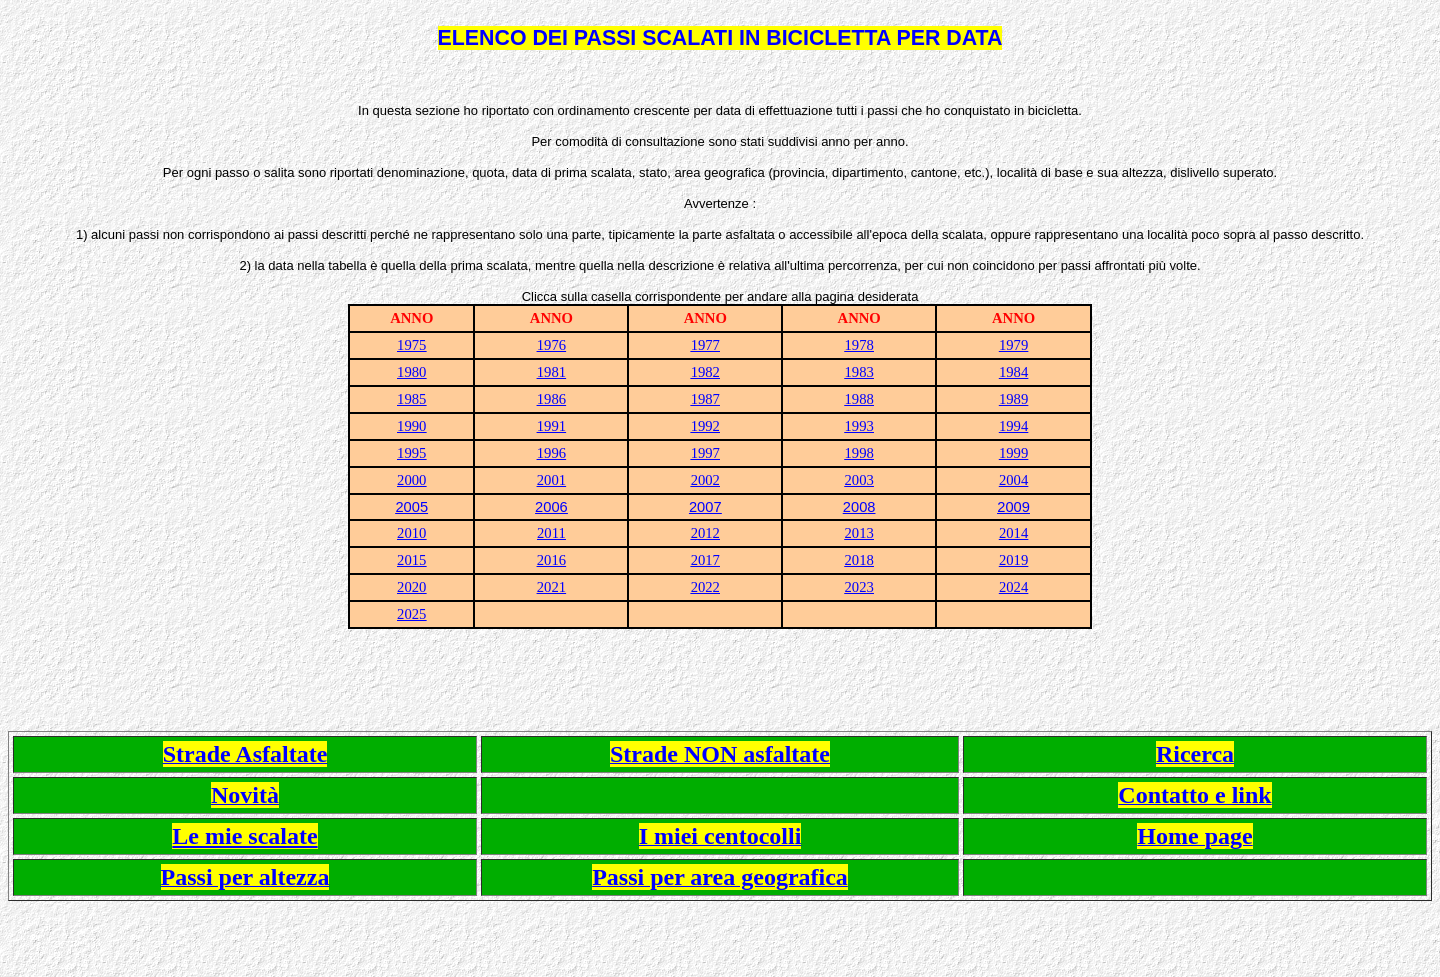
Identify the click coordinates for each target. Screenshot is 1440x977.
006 (555, 507)
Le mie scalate (244, 836)
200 (855, 507)
